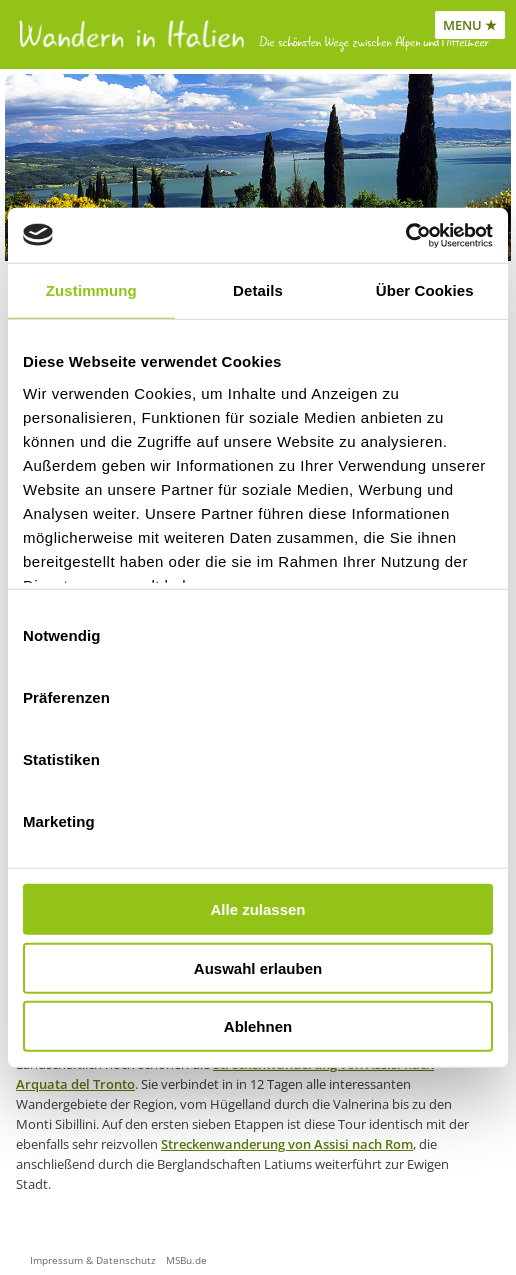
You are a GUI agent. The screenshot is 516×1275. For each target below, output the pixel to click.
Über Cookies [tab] (425, 290)
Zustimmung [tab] (91, 290)
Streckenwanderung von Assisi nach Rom (287, 1144)
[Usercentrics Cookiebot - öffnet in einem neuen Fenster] (405, 235)
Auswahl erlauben (258, 967)
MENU (462, 25)
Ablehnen (258, 1026)
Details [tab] (258, 290)
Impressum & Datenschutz (93, 1260)
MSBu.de (186, 1260)
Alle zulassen (257, 909)
